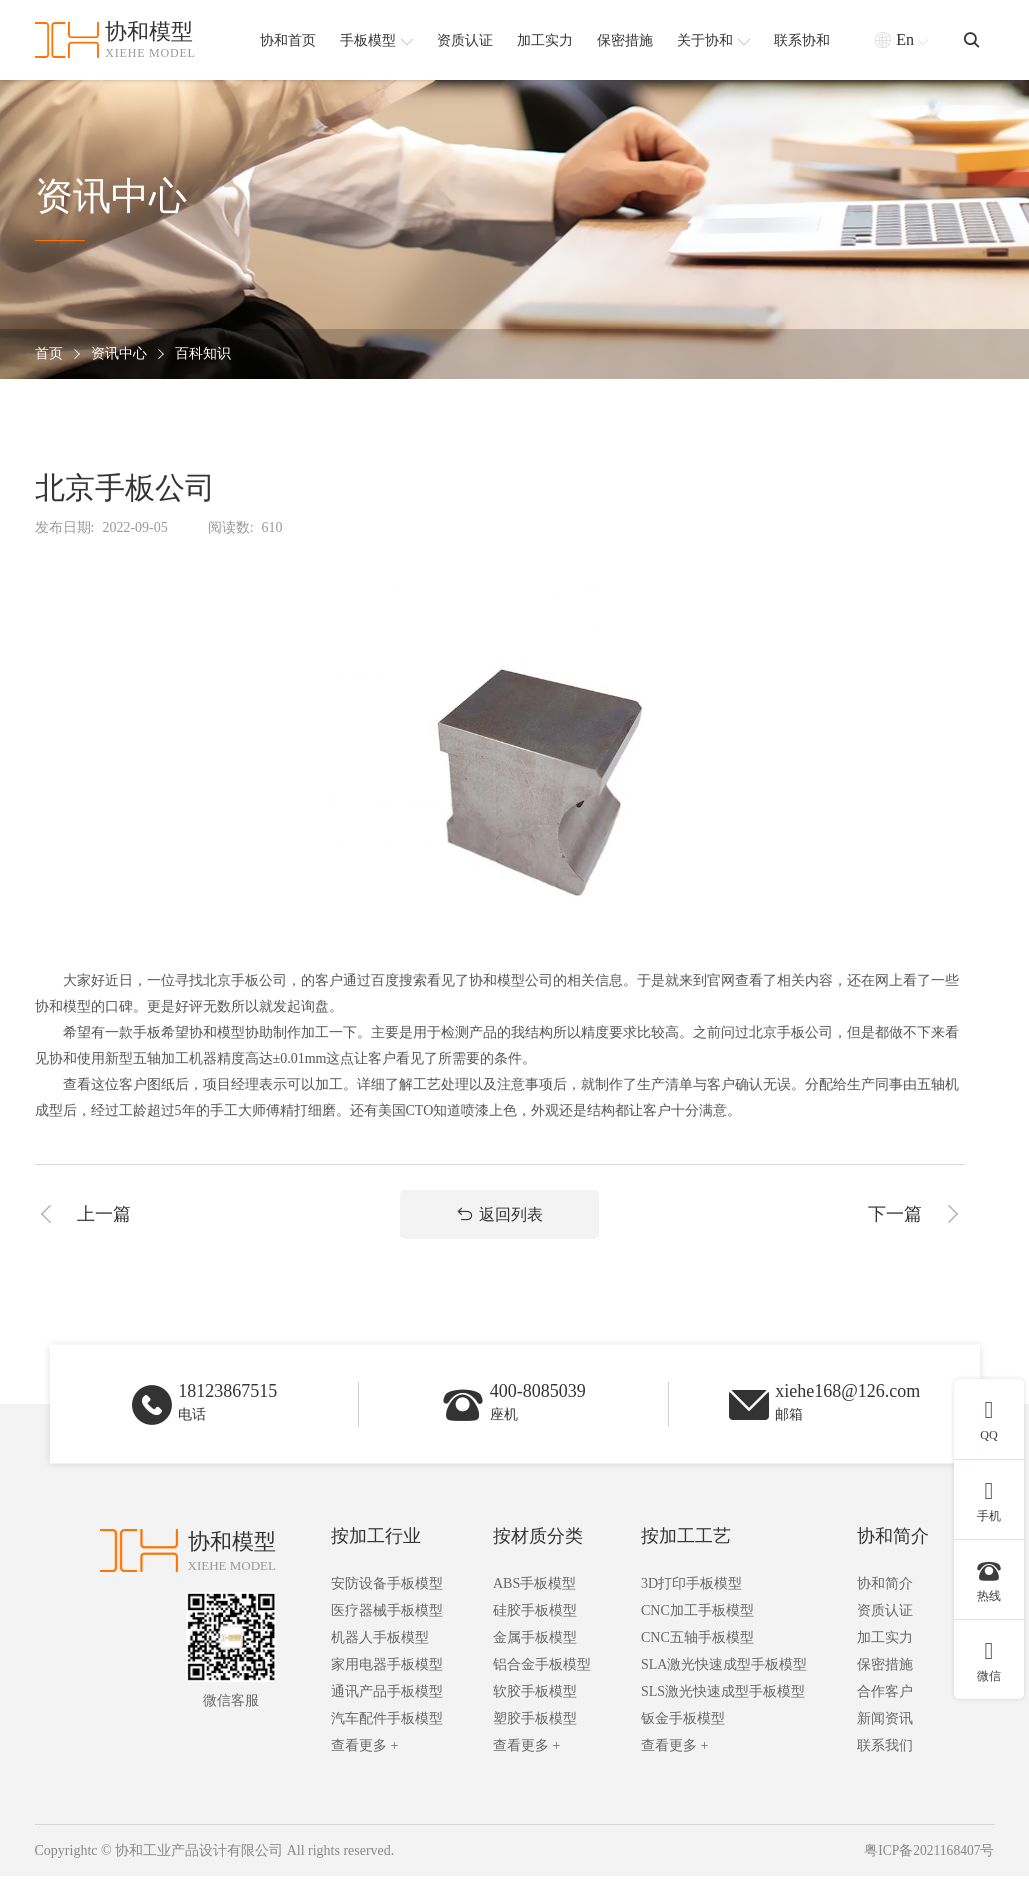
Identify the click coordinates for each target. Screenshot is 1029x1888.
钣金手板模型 (683, 1730)
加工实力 (885, 1649)
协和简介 (893, 1548)
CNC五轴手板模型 (697, 1649)
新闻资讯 (885, 1730)
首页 (49, 354)
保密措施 (885, 1676)
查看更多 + (364, 1757)
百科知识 (203, 354)
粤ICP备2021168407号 (927, 1862)
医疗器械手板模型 (387, 1622)
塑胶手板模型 (535, 1730)
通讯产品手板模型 (387, 1703)
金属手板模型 (535, 1649)
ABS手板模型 (534, 1595)
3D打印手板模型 (691, 1595)
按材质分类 (538, 1548)
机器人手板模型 (380, 1649)
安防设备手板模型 (387, 1595)
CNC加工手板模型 (697, 1622)
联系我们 (885, 1757)
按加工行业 (376, 1548)
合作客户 (885, 1703)
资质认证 (885, 1622)
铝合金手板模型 (542, 1676)
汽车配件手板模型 (387, 1730)
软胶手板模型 (535, 1703)
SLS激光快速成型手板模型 (723, 1703)
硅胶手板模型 (535, 1622)
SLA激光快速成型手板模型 (724, 1676)
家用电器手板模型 (387, 1676)
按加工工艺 (686, 1548)
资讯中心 (119, 354)
